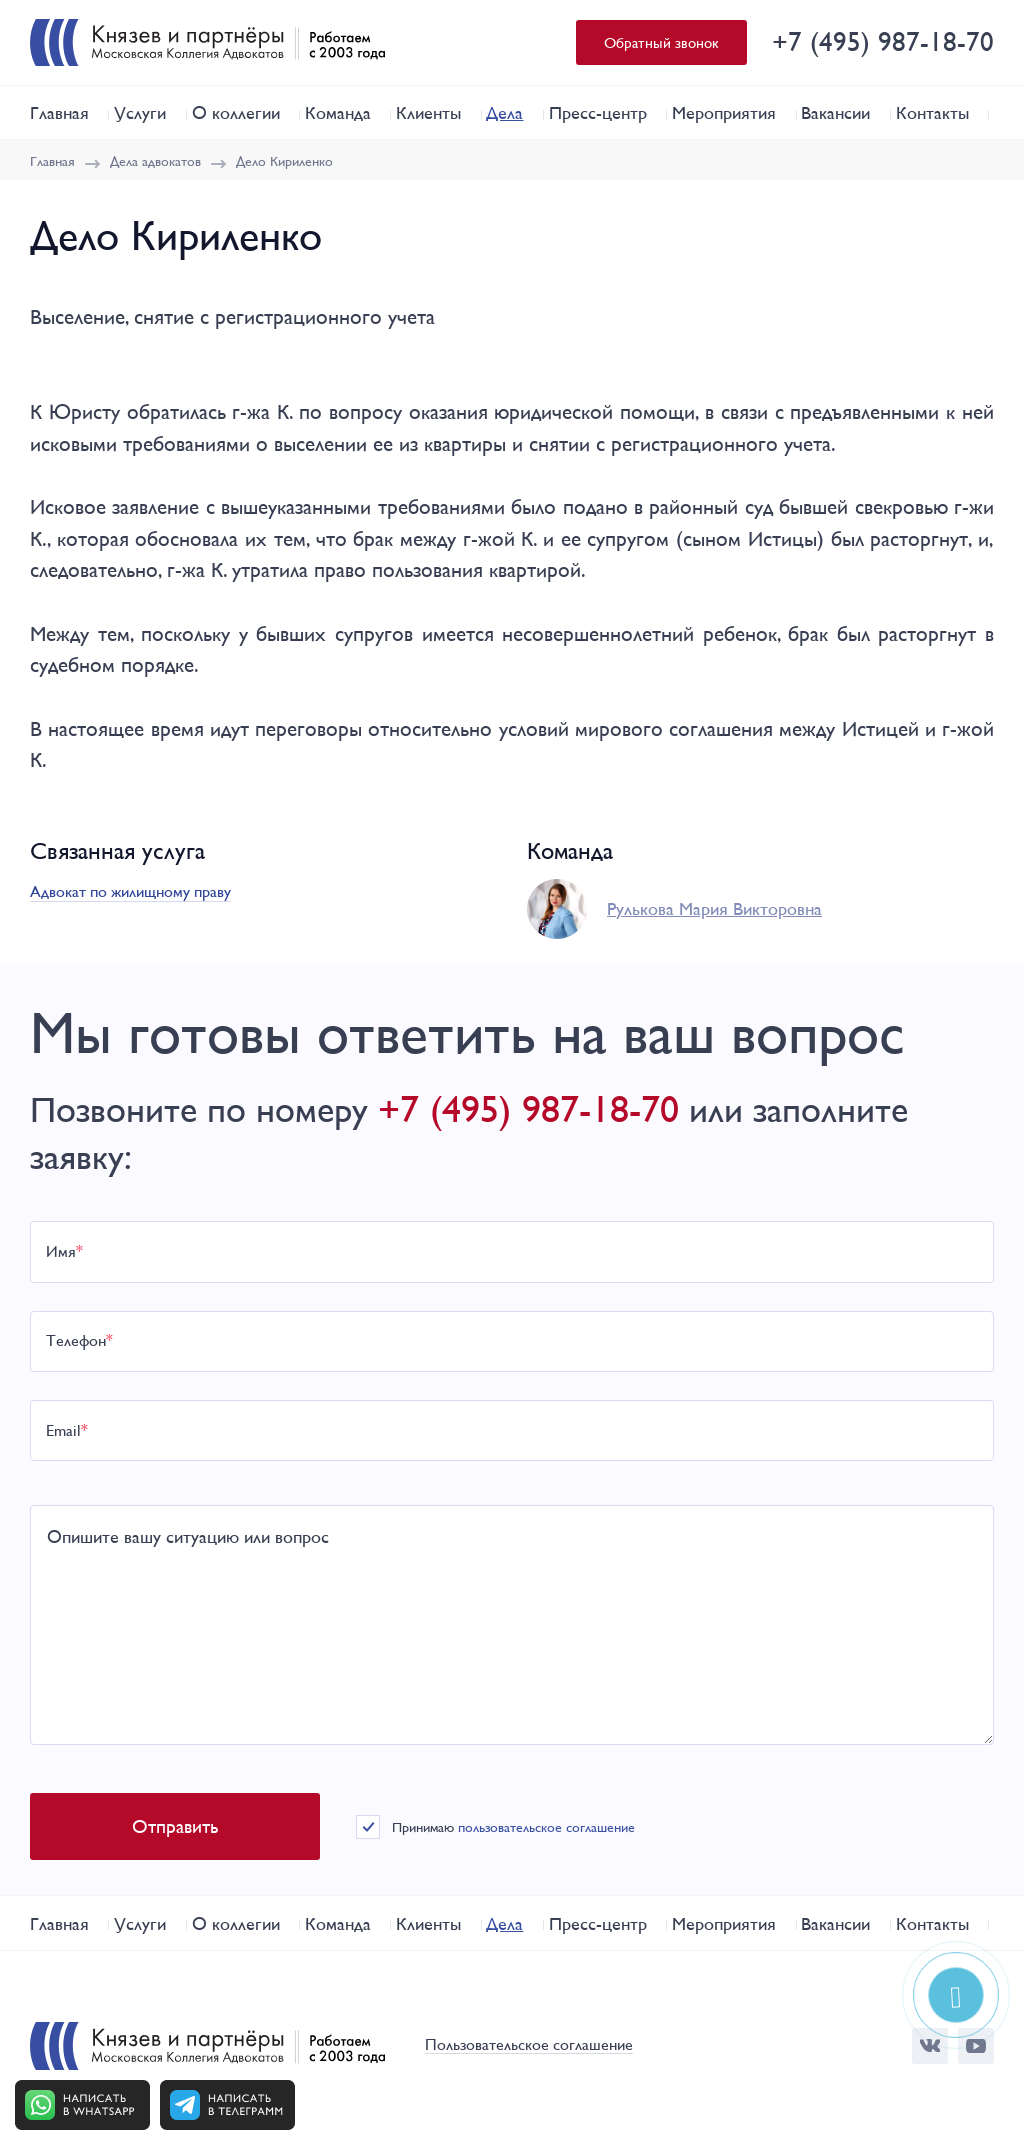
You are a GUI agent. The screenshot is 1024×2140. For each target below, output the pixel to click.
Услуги (140, 112)
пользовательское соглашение (546, 1827)
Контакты (932, 112)
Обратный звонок (661, 42)
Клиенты (428, 112)
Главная (59, 112)
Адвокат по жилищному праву (130, 891)
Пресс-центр (598, 112)
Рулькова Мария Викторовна (714, 909)
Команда (338, 112)
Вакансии (835, 112)
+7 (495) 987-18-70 (883, 41)
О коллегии (236, 112)
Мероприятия (724, 112)
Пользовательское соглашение (529, 2045)
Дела (504, 112)
